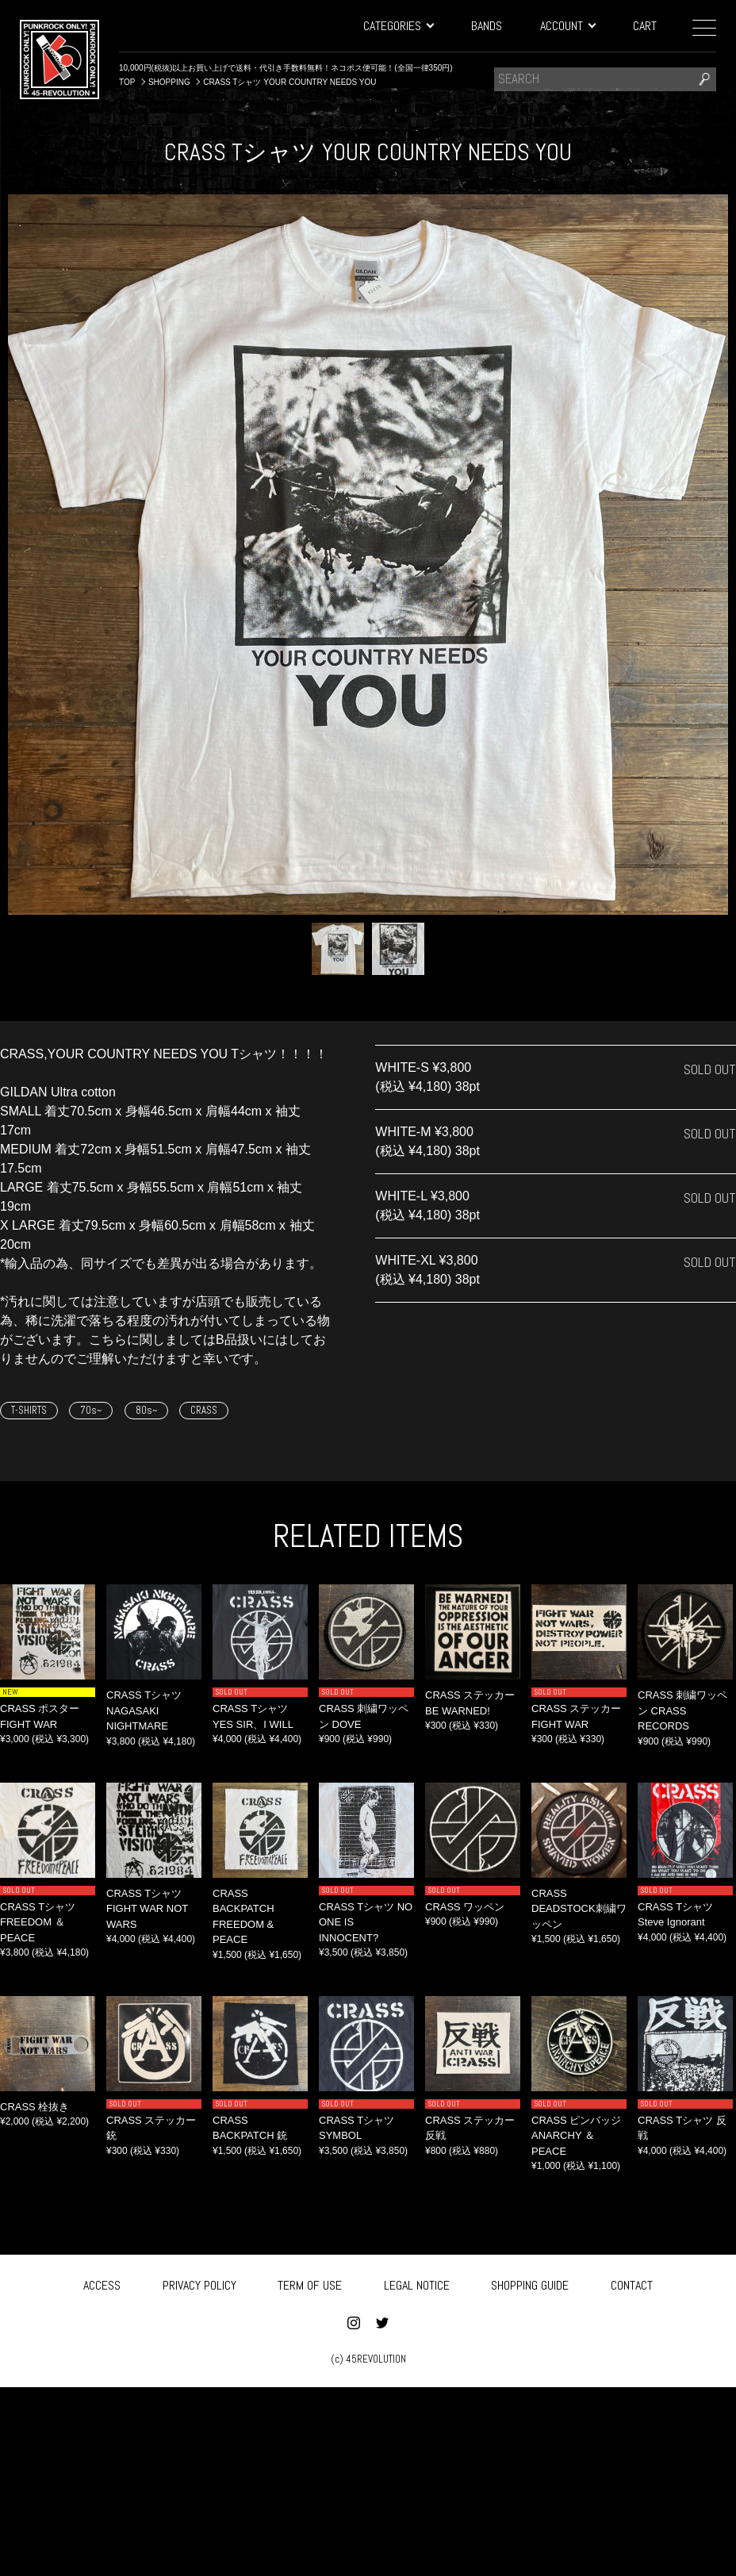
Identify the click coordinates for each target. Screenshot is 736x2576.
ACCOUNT (567, 25)
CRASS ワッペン (464, 1907)
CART (645, 25)
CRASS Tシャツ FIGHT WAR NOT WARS (147, 1908)
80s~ (146, 1410)
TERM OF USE (310, 2283)
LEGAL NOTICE (417, 2283)
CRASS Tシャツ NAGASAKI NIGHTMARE (144, 1710)
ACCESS (102, 2283)
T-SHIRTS (29, 1410)
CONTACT (632, 2283)
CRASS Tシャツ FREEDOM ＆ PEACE (37, 1922)
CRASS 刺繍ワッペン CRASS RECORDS (682, 1710)
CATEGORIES (398, 25)
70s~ (91, 1410)
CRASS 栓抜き (34, 2107)
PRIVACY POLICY (199, 2283)
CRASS (203, 1410)
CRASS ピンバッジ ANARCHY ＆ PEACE (576, 2135)
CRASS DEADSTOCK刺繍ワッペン (579, 1908)
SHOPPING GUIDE (530, 2283)
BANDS (486, 25)
